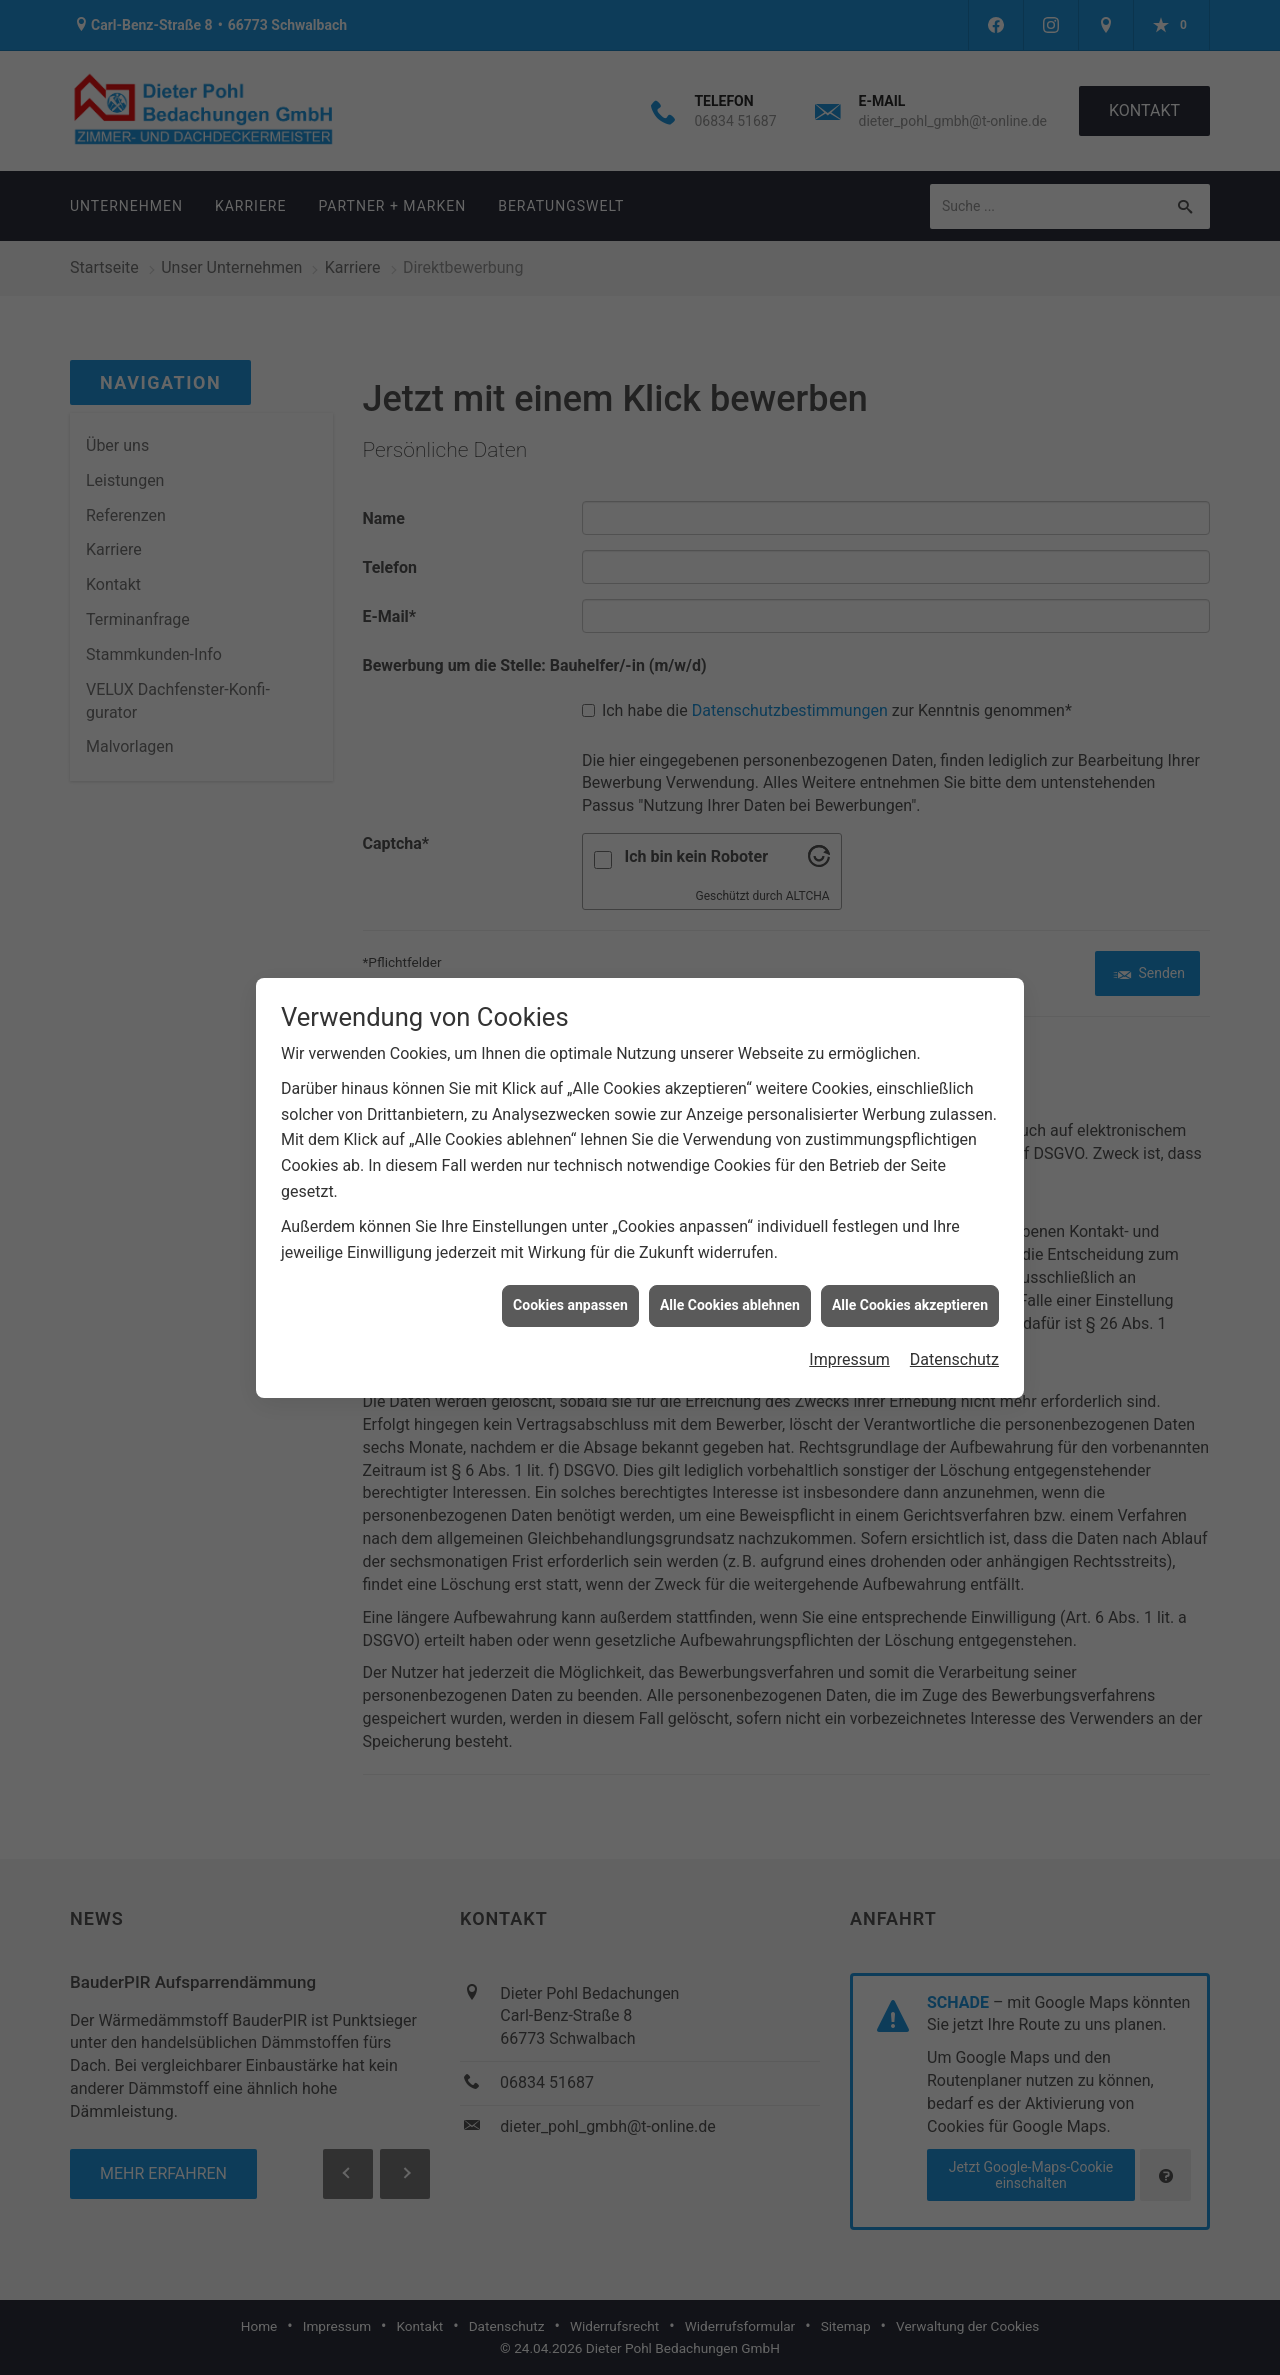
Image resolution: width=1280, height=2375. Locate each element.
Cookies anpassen (570, 1273)
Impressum (849, 1326)
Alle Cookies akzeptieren (910, 1273)
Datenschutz (954, 1326)
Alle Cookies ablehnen (730, 1273)
